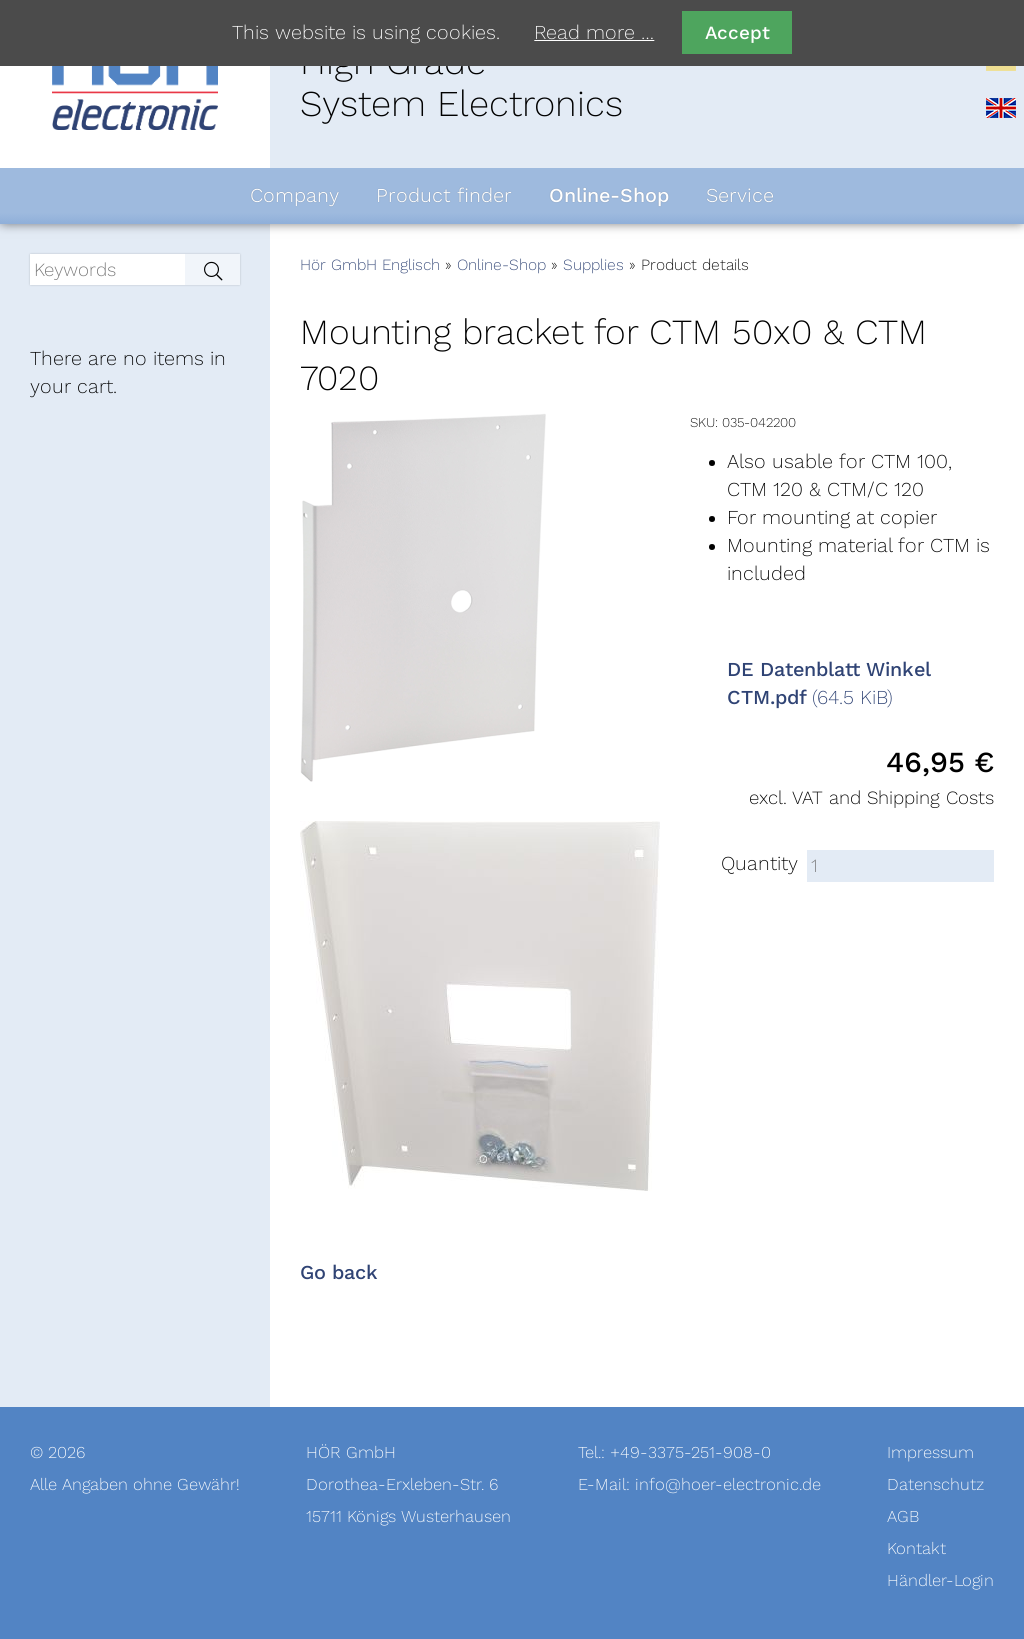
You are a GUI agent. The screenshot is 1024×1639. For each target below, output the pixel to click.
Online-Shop (501, 265)
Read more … (594, 33)
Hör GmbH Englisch (370, 265)
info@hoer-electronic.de (728, 1484)
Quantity (759, 864)
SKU (702, 422)
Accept (737, 32)
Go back (339, 1273)
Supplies (593, 265)
